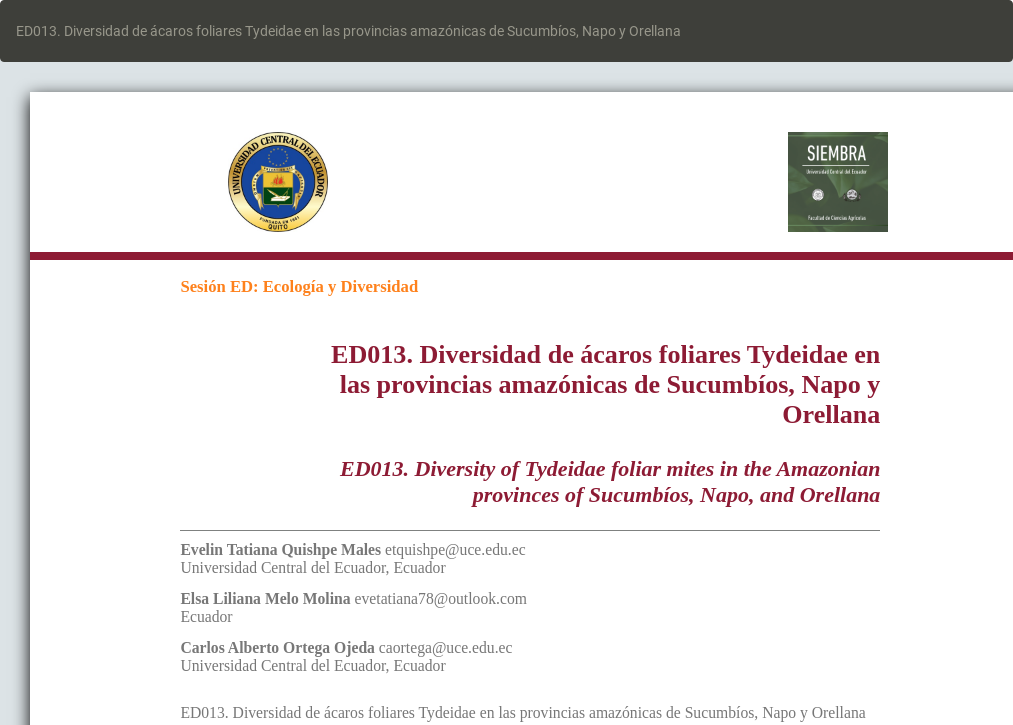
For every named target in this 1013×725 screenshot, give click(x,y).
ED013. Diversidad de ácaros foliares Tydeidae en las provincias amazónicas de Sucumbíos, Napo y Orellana (348, 31)
